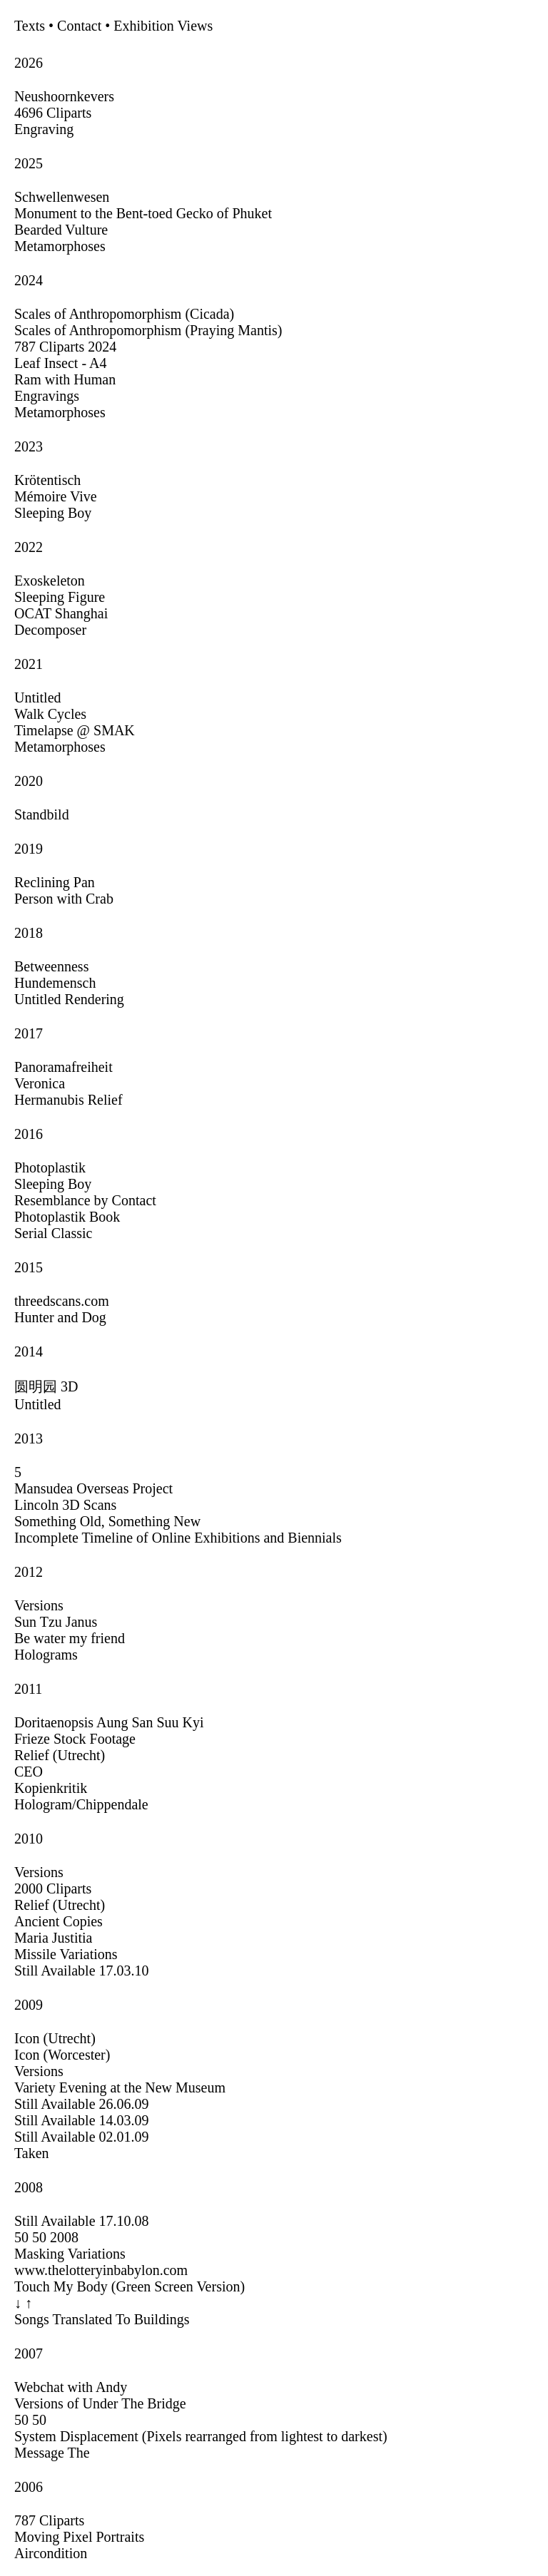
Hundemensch (55, 983)
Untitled (37, 697)
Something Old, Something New (107, 1521)
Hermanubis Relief (68, 1100)
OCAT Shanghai (61, 613)
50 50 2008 (46, 2237)
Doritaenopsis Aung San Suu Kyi (109, 1722)
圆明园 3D (46, 1386)
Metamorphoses (60, 246)
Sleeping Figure (59, 597)
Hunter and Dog (60, 1317)
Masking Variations (70, 2253)
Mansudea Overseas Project (93, 1488)
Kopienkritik (50, 1788)
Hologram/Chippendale (81, 1804)
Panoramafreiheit (63, 1067)
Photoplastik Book (67, 1217)
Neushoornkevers (64, 96)
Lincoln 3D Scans (65, 1505)
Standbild (41, 814)
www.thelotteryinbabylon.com (101, 2270)
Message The (52, 2452)
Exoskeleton (49, 580)
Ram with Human (65, 379)
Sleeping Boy (52, 513)
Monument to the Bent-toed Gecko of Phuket (143, 213)
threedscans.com (61, 1301)
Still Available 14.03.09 (81, 2120)
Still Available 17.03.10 (81, 1970)
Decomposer (50, 630)
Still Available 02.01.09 (81, 2137)
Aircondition (50, 2553)
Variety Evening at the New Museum (119, 2087)
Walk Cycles (50, 714)
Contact (79, 26)
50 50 (30, 2420)
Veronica (39, 1083)
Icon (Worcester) (62, 2055)
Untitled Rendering (69, 999)
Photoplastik (50, 1167)
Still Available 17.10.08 (81, 2221)
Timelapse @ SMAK (74, 730)
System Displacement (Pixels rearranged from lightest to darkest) (200, 2436)
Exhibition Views (163, 26)
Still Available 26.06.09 (81, 2104)
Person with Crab (63, 898)
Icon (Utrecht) (55, 2038)
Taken (31, 2153)
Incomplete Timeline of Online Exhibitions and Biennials (178, 1537)
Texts (29, 26)
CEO (28, 1771)
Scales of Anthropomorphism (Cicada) (124, 314)
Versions (39, 1605)
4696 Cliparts (52, 113)
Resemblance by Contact (85, 1200)
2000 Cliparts (52, 1888)
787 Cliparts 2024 (65, 346)
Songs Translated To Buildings (102, 2319)
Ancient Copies (58, 1921)
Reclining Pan (54, 882)
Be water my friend (69, 1638)
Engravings (46, 396)
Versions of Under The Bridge (100, 2403)
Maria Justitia (53, 1938)
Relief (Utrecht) (59, 1755)
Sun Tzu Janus (55, 1622)
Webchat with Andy (70, 2387)
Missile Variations (66, 1954)
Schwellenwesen (61, 197)
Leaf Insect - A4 (60, 363)
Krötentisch (47, 480)
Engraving (43, 129)
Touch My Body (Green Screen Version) (129, 2286)
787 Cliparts (49, 2520)
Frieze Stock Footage (75, 1739)
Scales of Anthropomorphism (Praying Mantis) (148, 330)
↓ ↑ (23, 2303)
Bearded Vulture (61, 229)
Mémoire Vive (55, 496)
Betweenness (51, 966)
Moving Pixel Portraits (79, 2537)
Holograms (46, 1654)
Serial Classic (53, 1233)
